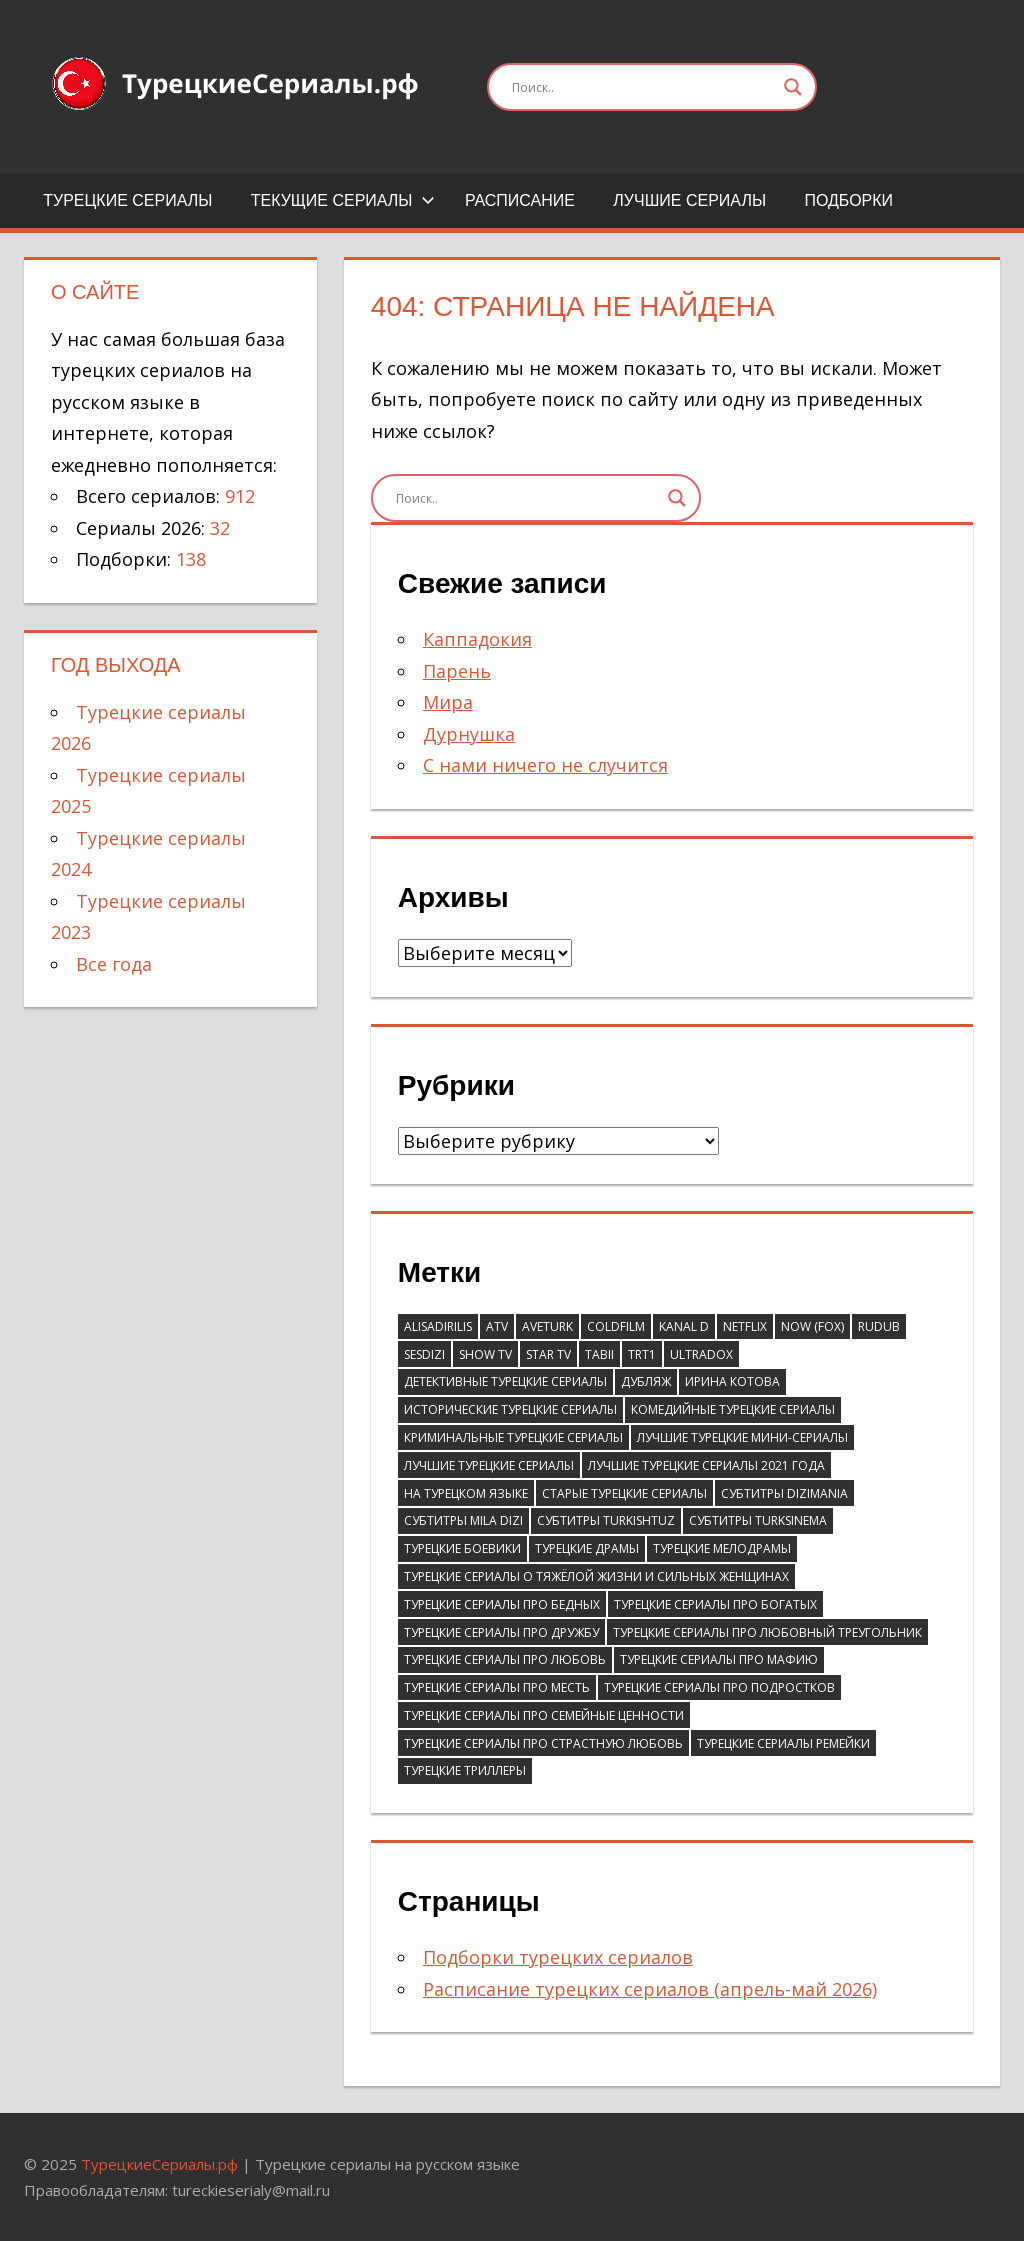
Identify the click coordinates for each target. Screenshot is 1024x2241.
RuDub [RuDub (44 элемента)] (879, 1326)
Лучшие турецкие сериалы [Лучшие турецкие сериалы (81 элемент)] (489, 1465)
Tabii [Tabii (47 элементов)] (599, 1354)
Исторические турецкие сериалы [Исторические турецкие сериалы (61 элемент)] (510, 1409)
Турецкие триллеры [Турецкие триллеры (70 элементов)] (465, 1770)
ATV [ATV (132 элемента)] (497, 1326)
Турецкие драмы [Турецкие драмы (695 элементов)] (587, 1548)
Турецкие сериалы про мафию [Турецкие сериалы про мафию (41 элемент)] (719, 1659)
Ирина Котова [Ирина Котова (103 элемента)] (732, 1381)
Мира (448, 702)
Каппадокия (477, 639)
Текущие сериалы (343, 200)
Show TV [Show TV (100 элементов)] (485, 1354)
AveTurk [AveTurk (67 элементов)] (547, 1326)
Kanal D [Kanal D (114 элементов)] (684, 1326)
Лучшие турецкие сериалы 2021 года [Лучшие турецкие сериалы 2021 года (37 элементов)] (706, 1465)
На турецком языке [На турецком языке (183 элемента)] (466, 1493)
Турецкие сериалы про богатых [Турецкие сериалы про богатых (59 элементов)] (715, 1604)
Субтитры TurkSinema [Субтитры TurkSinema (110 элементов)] (758, 1520)
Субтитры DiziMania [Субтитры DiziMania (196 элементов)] (784, 1493)
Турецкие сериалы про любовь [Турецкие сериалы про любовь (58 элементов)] (505, 1659)
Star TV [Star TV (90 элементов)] (548, 1354)
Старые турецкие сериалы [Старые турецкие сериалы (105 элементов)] (624, 1493)
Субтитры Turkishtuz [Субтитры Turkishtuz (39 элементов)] (606, 1520)
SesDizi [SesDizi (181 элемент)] (424, 1354)
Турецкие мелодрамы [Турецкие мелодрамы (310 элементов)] (722, 1548)
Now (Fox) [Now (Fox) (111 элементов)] (812, 1326)
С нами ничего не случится (545, 765)
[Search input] (643, 87)
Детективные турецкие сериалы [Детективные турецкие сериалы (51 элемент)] (505, 1381)
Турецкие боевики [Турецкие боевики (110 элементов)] (462, 1548)
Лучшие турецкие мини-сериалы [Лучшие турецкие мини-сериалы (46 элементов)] (742, 1437)
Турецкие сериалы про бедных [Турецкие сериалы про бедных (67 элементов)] (502, 1604)
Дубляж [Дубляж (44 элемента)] (646, 1381)
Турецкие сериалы (127, 200)
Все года (114, 964)
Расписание (520, 200)
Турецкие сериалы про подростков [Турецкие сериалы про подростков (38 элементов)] (719, 1687)
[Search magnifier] (793, 87)
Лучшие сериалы (689, 200)
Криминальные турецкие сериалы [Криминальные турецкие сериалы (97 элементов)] (513, 1437)
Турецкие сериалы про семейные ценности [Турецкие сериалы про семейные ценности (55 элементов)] (544, 1715)
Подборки (848, 200)
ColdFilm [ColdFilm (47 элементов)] (616, 1326)
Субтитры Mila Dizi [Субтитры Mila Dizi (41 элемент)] (463, 1520)
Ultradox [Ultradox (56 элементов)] (701, 1354)
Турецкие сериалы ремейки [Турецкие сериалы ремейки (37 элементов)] (783, 1743)
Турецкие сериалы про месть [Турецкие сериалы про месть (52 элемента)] (497, 1687)
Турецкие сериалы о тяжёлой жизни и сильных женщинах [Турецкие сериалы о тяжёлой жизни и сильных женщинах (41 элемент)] (596, 1576)
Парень (457, 671)
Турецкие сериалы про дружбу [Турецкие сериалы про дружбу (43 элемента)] (501, 1632)
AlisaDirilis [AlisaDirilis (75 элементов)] (438, 1326)
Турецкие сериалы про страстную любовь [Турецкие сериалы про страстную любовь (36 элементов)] (543, 1743)
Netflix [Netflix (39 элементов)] (745, 1326)
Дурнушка (469, 734)
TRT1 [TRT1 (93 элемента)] (642, 1354)
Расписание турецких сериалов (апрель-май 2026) (650, 1989)
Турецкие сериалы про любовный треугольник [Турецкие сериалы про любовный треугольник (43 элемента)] (767, 1632)
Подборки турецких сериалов (558, 1957)
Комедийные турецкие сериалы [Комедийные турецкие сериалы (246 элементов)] (733, 1409)
